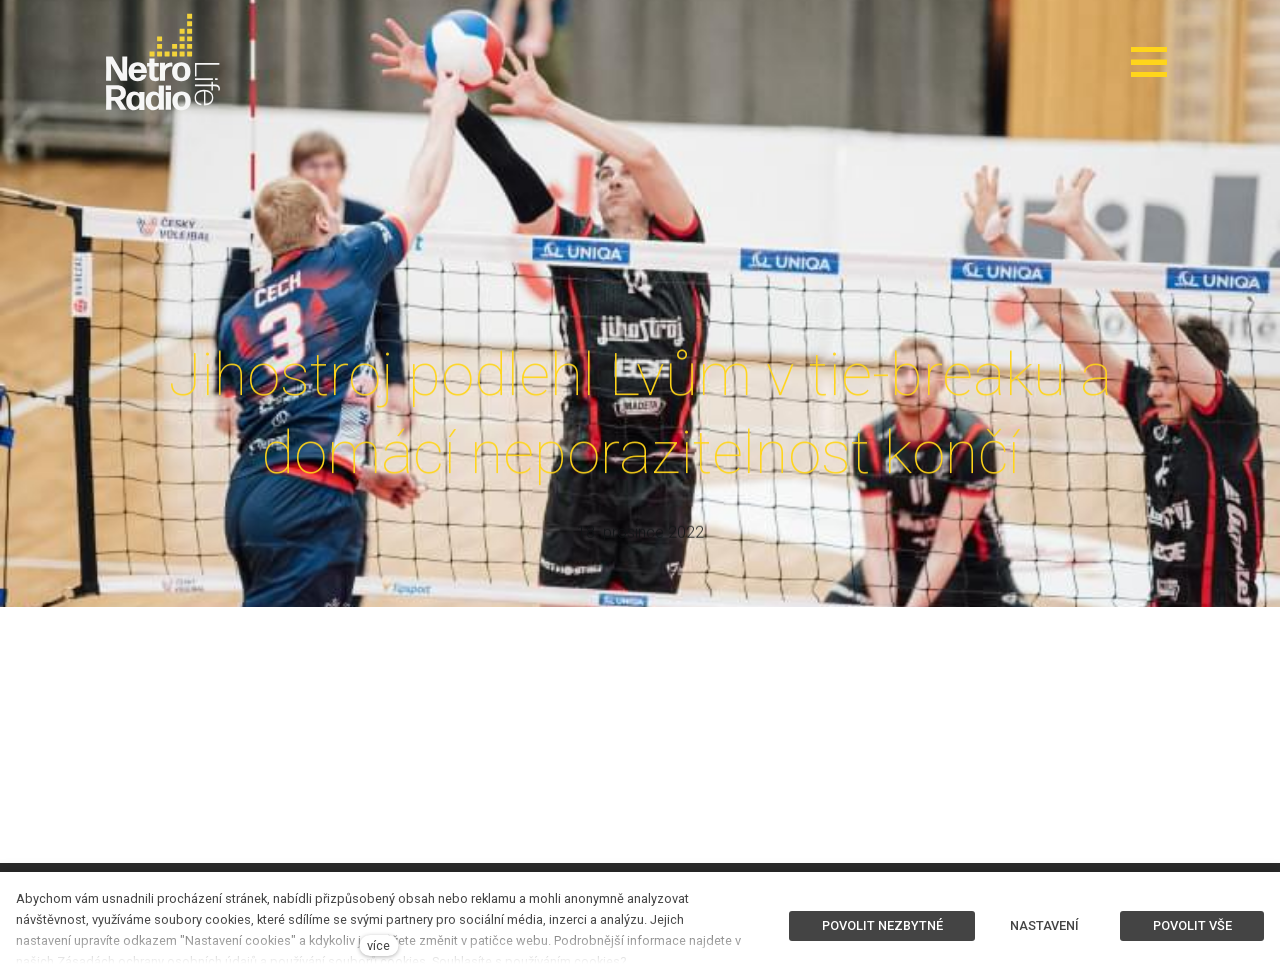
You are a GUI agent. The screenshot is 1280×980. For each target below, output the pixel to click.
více (378, 945)
